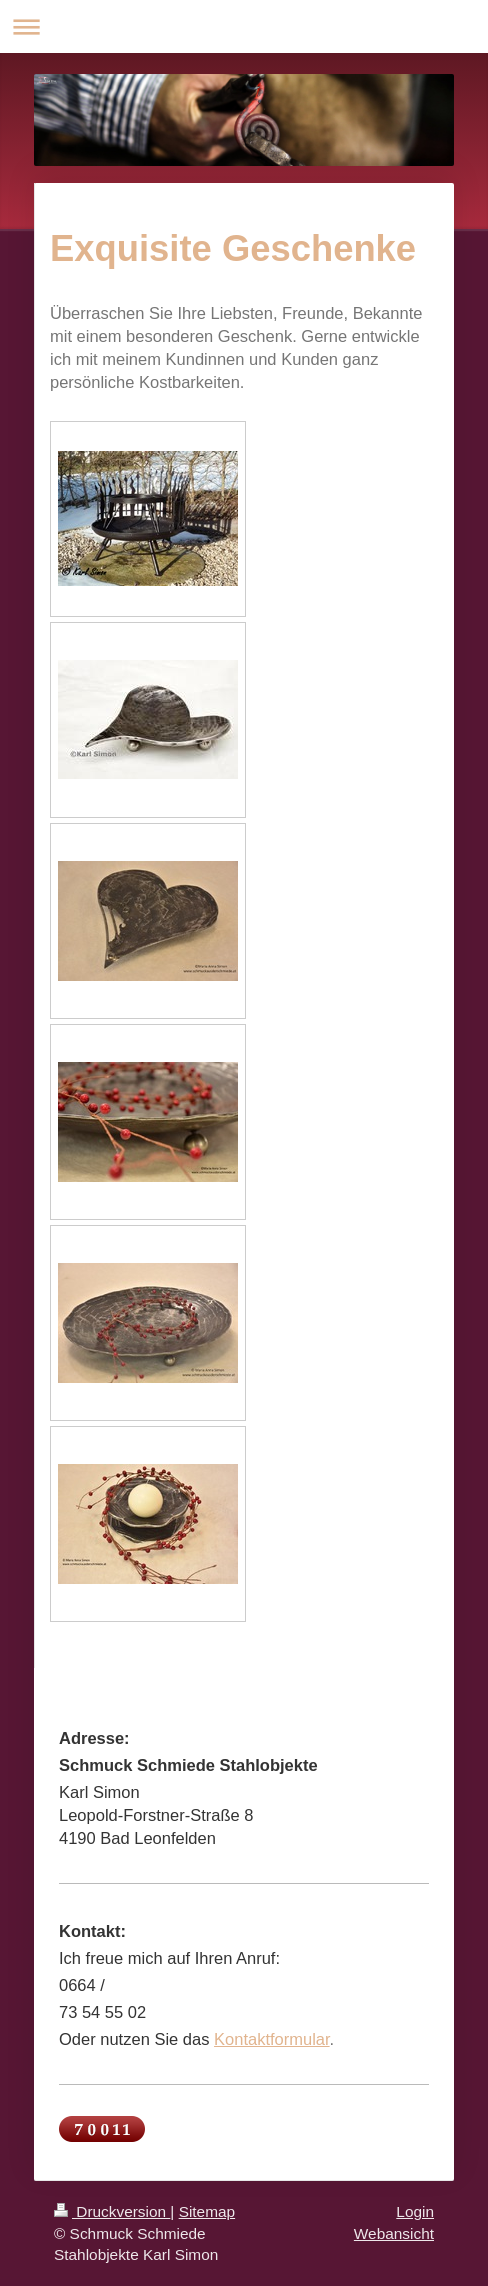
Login (415, 2211)
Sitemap (207, 2211)
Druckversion (112, 2211)
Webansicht (394, 2233)
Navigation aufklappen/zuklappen (244, 26)
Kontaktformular (272, 2039)
